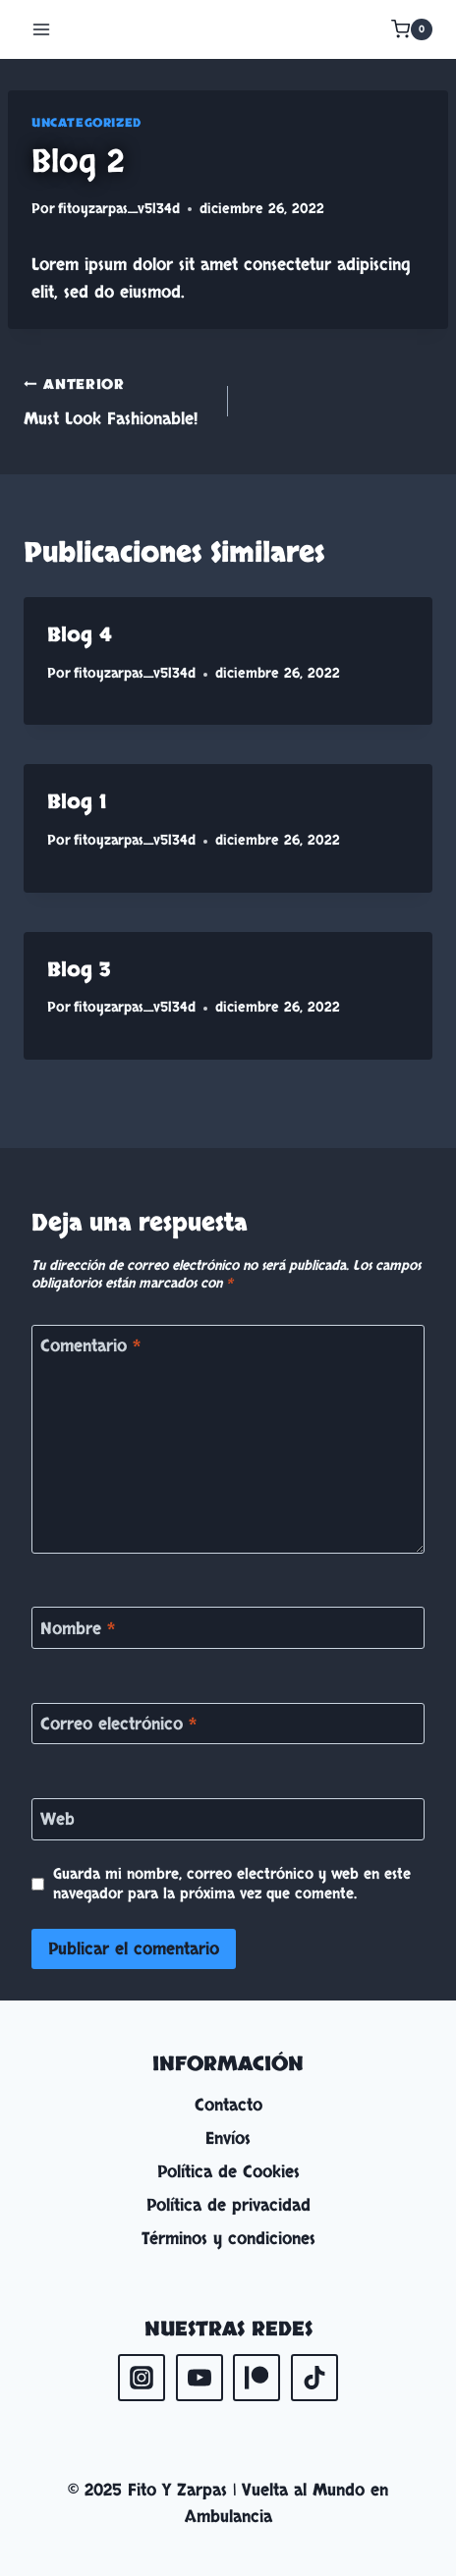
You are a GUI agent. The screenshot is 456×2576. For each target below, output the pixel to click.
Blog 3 (79, 970)
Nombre (77, 1628)
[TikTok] (314, 2377)
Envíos (228, 2138)
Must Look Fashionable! (117, 400)
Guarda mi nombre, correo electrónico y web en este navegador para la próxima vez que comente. (232, 1884)
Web (57, 1820)
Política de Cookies (228, 2172)
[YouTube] (199, 2377)
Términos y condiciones (228, 2238)
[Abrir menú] (42, 29)
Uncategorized (86, 123)
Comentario (90, 1346)
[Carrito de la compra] (411, 29)
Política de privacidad (228, 2205)
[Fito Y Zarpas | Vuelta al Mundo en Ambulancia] (228, 29)
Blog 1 (76, 802)
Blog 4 (79, 635)
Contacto (228, 2105)
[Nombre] (228, 1628)
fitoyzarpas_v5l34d (119, 209)
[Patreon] (256, 2377)
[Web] (228, 1819)
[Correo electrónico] (228, 1724)
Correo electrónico (118, 1724)
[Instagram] (141, 2377)
